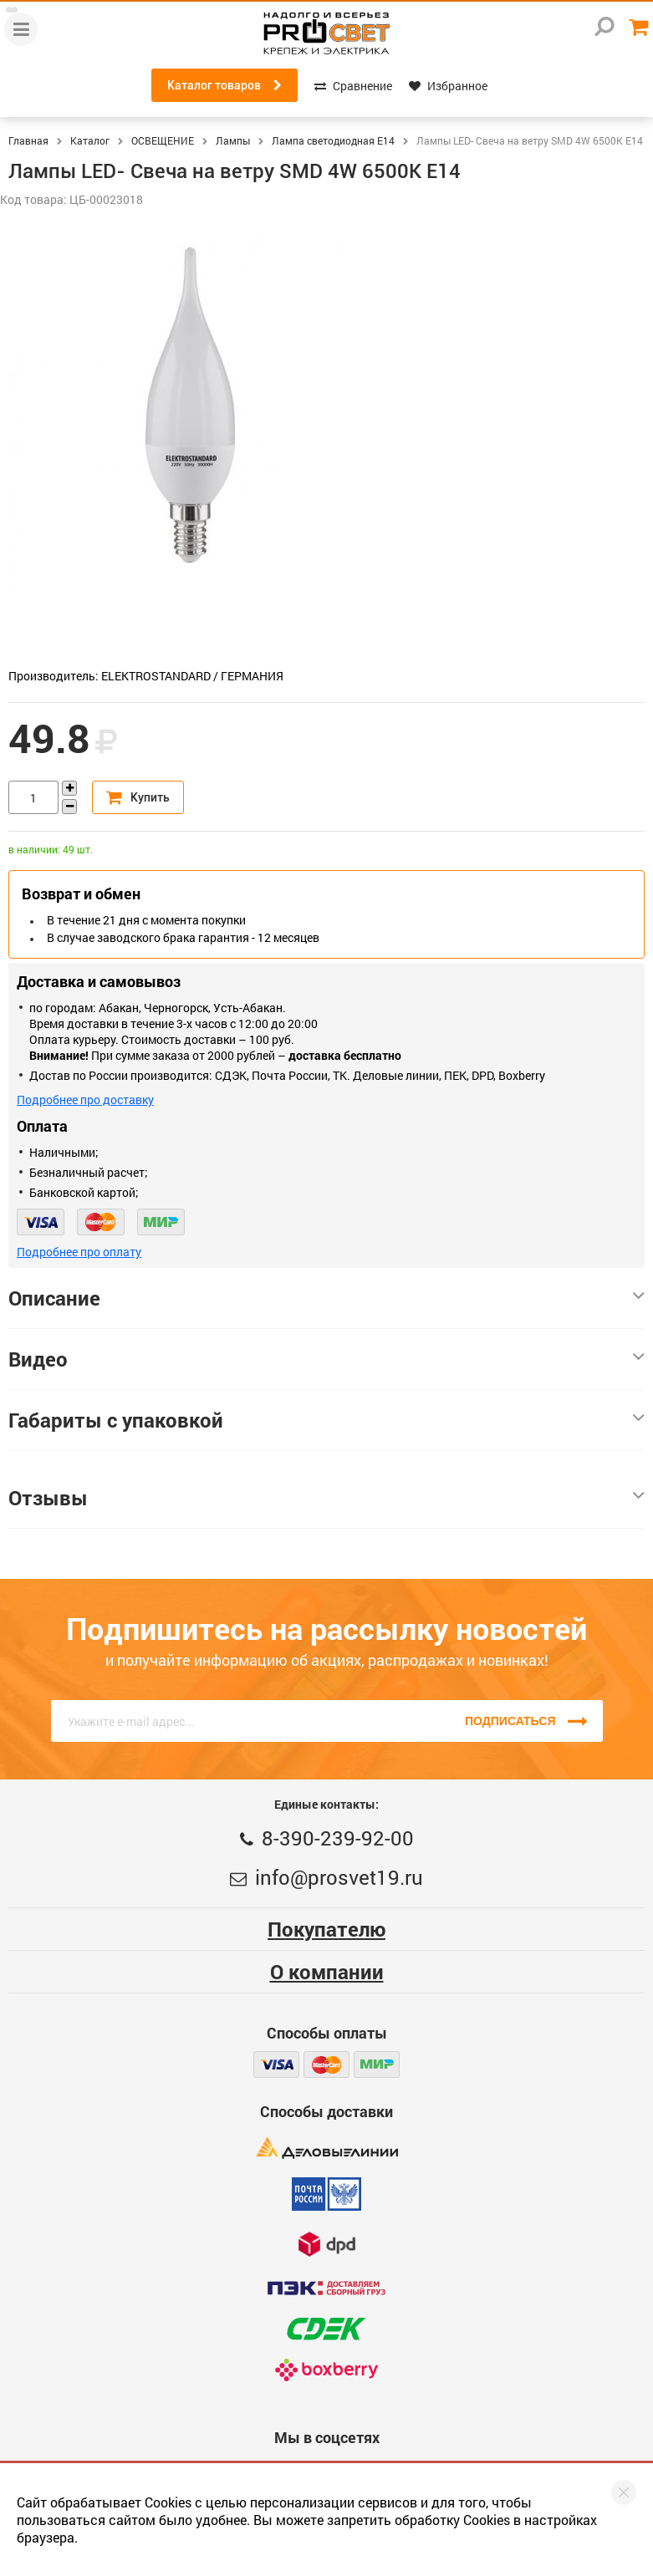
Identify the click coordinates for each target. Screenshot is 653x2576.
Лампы (233, 140)
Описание (326, 1298)
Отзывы (326, 1497)
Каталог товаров (224, 85)
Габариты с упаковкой (326, 1420)
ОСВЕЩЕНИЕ (162, 140)
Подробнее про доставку (85, 1099)
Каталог (90, 140)
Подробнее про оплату (79, 1252)
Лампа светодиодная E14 (333, 140)
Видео (326, 1359)
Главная (28, 140)
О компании (327, 1971)
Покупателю (326, 1929)
